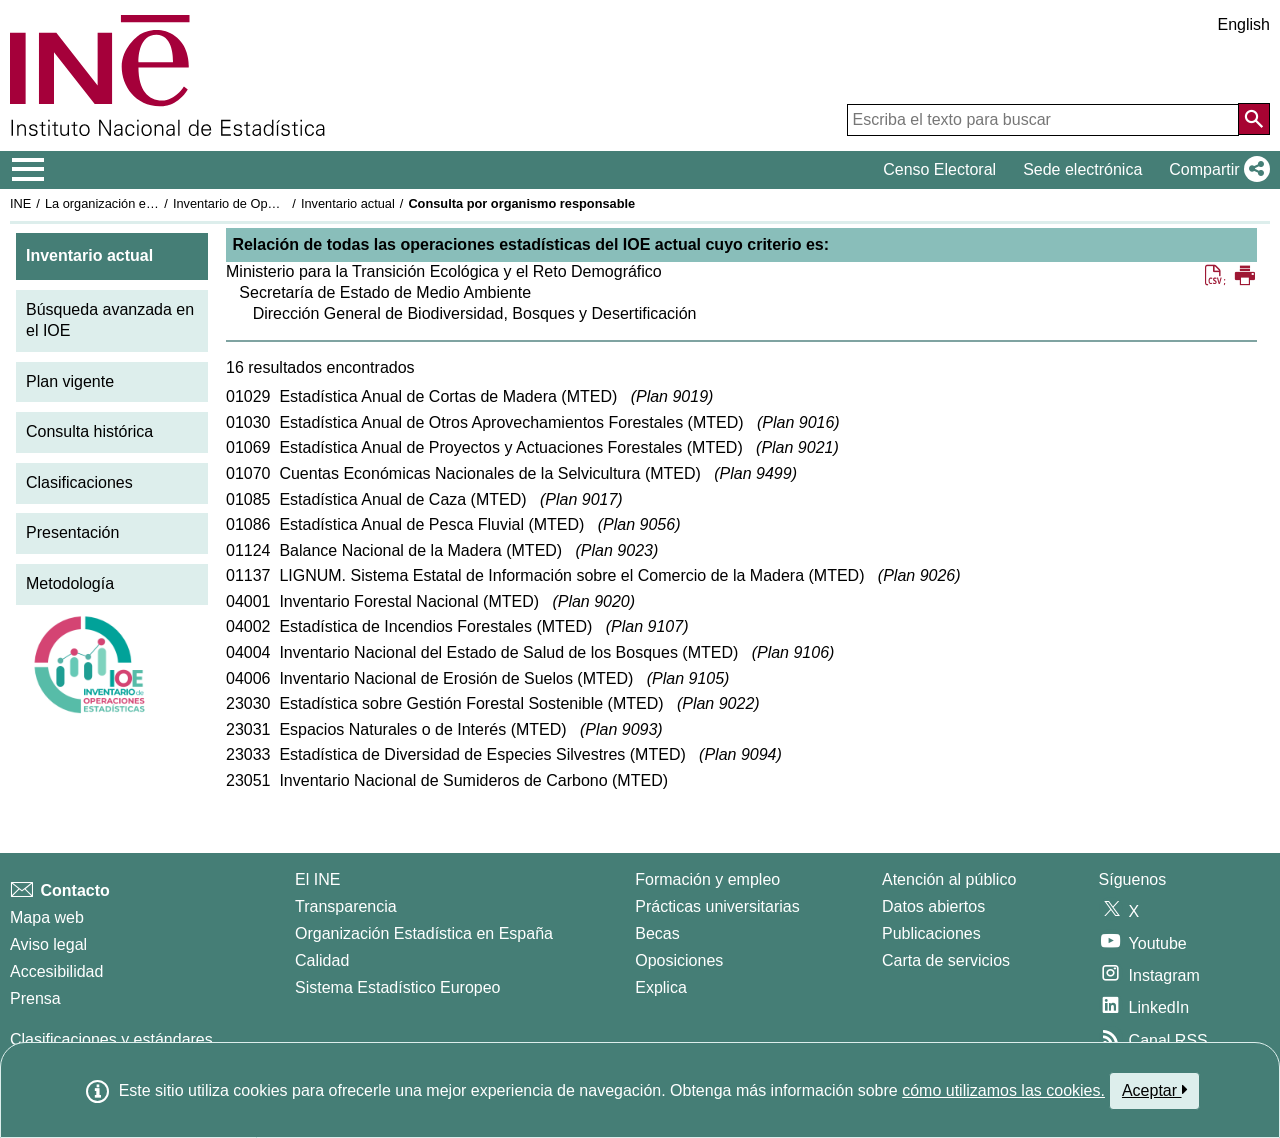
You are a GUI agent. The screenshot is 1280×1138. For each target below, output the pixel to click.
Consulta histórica (89, 431)
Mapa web (47, 917)
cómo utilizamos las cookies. (1003, 1090)
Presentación (72, 532)
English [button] (1244, 24)
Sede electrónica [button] (1082, 169)
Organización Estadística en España (424, 933)
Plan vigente (70, 381)
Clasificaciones (79, 482)
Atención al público (949, 879)
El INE (317, 879)
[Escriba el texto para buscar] (1043, 120)
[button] (1215, 170)
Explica (661, 987)
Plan (672, 396)
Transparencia (346, 906)
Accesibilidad (56, 971)
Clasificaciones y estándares (111, 1039)
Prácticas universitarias (717, 906)
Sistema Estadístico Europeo (397, 987)
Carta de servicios (946, 960)
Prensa (35, 998)
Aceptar (1154, 1090)
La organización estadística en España (155, 203)
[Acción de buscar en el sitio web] (1254, 119)
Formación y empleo (707, 879)
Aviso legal (48, 944)
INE (20, 203)
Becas (657, 933)
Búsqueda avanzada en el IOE (110, 320)
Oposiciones (679, 960)
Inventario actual (348, 203)
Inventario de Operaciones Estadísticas (284, 203)
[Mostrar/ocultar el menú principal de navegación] (28, 170)
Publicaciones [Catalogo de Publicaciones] (931, 933)
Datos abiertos (933, 906)
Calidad (322, 960)
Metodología (70, 583)
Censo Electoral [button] (939, 169)
